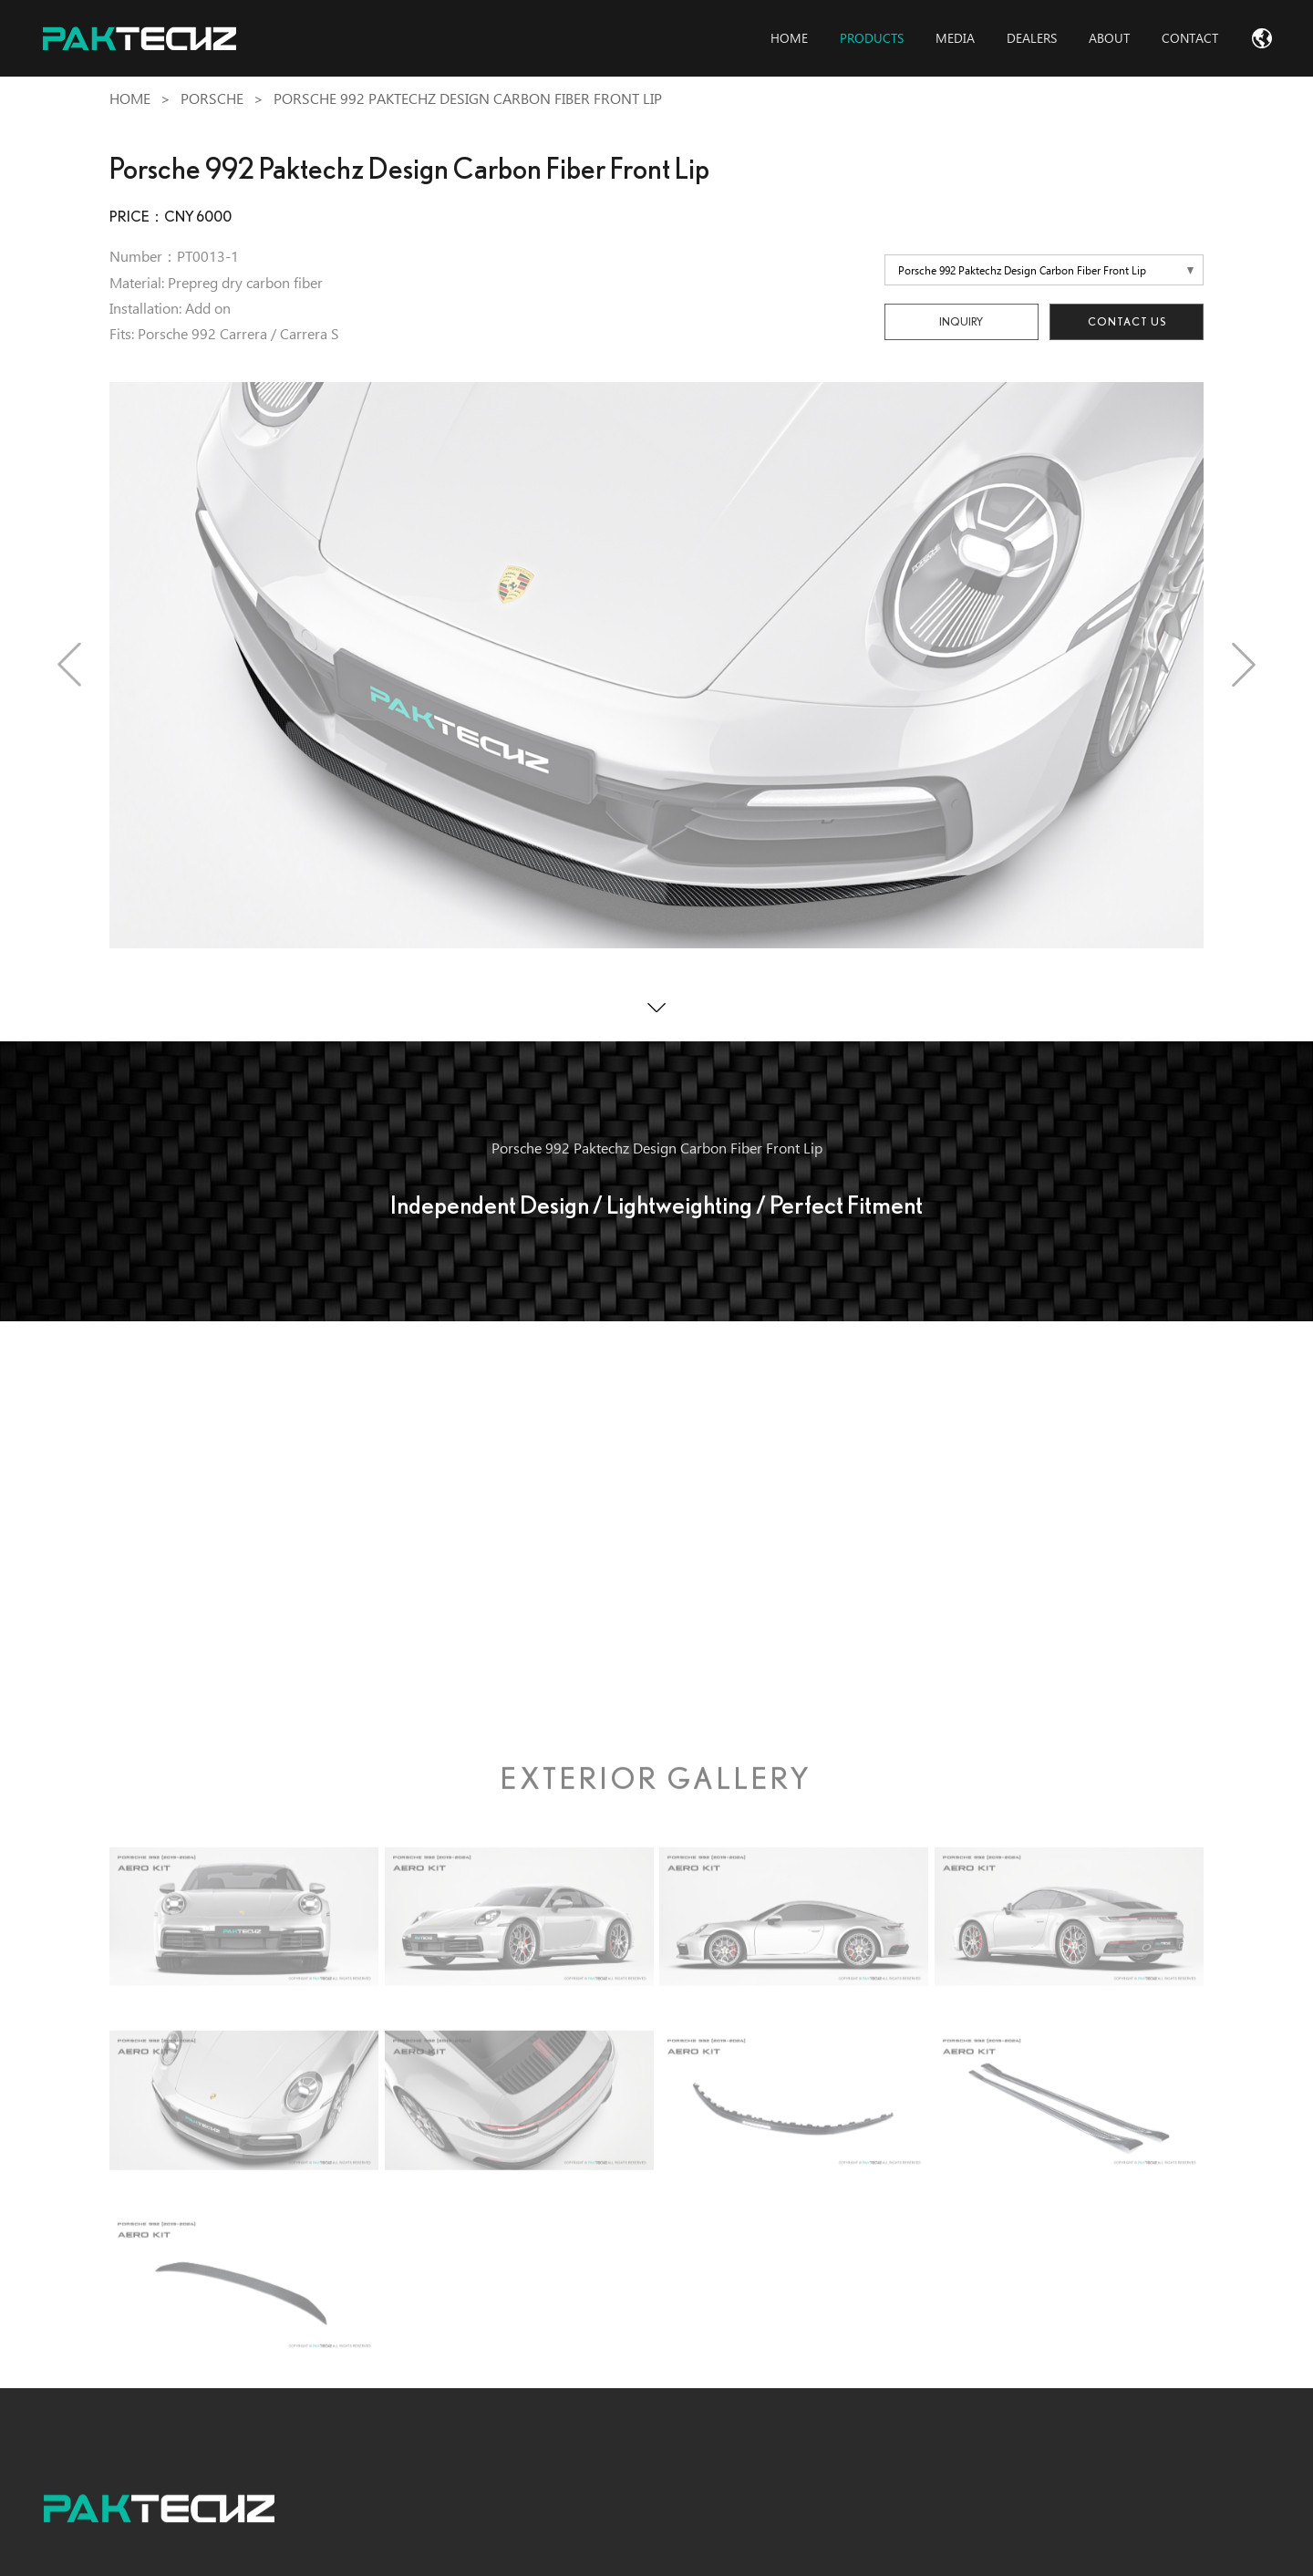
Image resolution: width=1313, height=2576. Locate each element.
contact (1190, 38)
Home (129, 99)
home (789, 38)
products (872, 38)
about (1109, 38)
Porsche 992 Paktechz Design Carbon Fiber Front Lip (468, 99)
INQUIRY (961, 321)
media (955, 38)
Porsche (212, 99)
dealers (1032, 38)
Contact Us (1127, 321)
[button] (69, 665)
